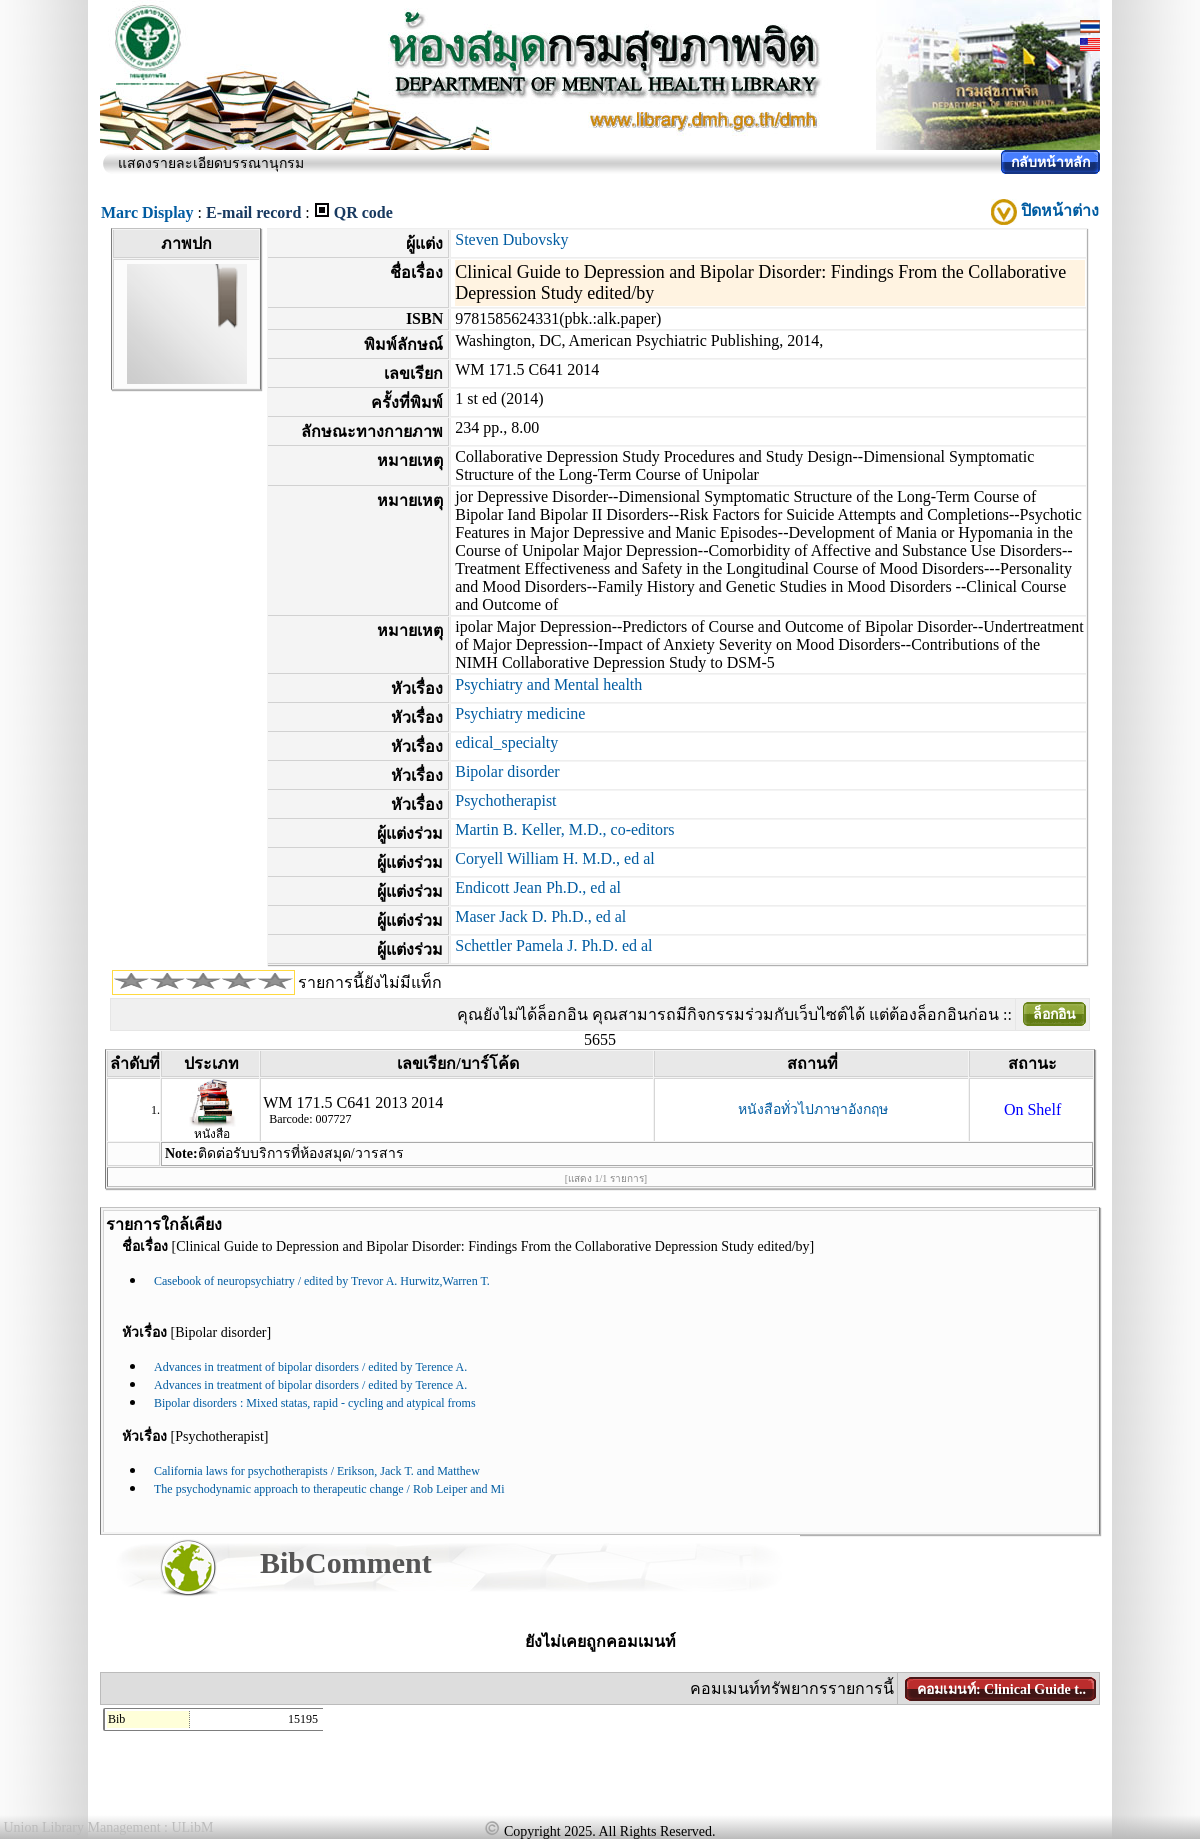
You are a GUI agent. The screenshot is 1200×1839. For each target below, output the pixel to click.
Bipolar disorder (507, 771)
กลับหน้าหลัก (1050, 162)
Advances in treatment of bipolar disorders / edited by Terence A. (310, 1367)
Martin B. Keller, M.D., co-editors (564, 829)
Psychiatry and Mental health (548, 684)
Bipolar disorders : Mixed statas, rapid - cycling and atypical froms (315, 1403)
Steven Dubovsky (511, 239)
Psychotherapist (505, 800)
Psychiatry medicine (520, 713)
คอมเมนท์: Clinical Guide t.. (1001, 1689)
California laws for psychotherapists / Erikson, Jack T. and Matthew (317, 1471)
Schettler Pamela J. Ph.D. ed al (553, 945)
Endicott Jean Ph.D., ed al (538, 887)
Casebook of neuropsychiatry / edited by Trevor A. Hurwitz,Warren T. (322, 1281)
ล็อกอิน (1054, 1014)
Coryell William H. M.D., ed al (554, 858)
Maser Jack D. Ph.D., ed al (540, 916)
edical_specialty (506, 742)
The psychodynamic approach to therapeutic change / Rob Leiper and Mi (329, 1489)
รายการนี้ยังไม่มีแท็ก (370, 982)
